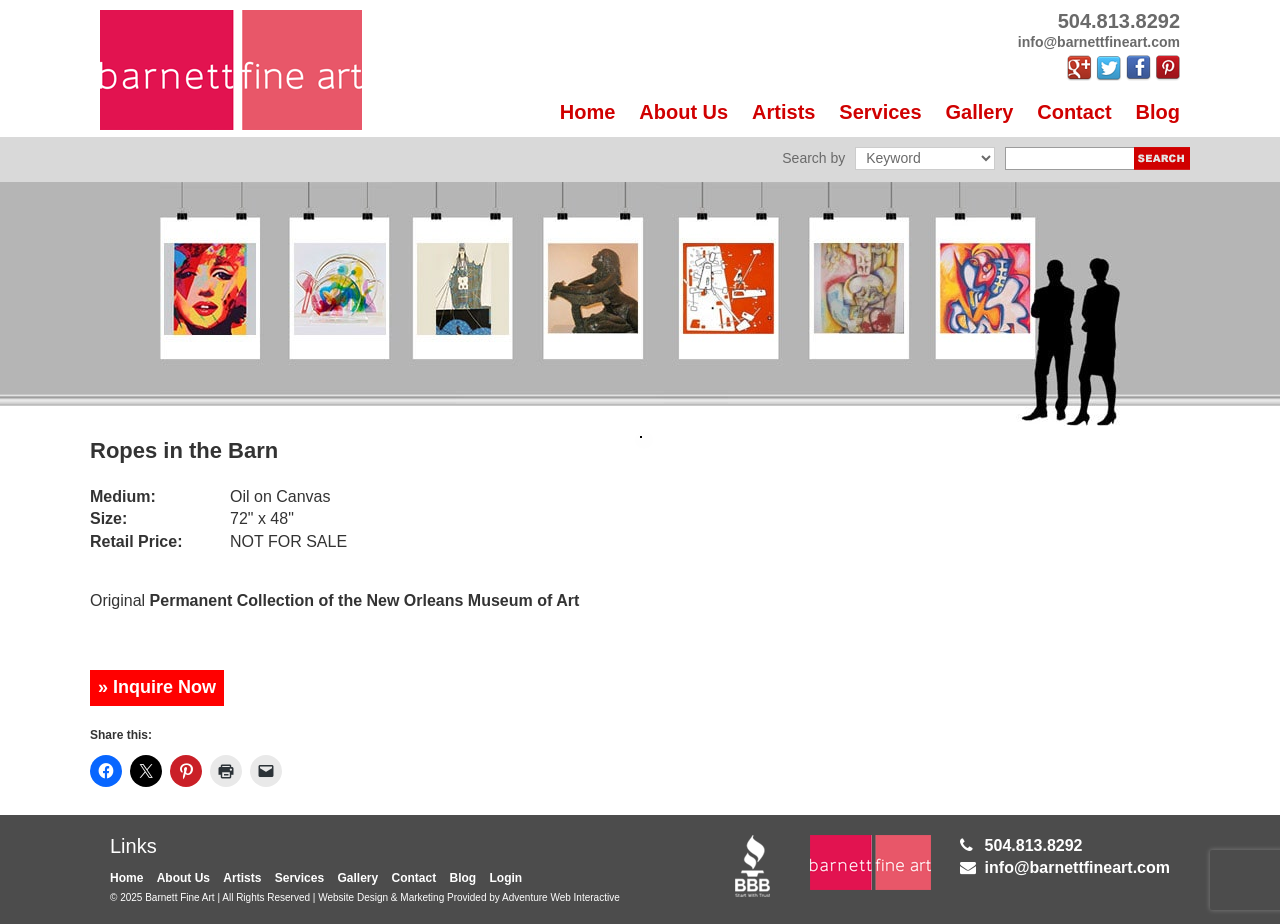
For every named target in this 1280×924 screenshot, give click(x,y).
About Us (683, 112)
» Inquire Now (157, 687)
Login (506, 878)
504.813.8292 (1034, 845)
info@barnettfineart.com (1077, 867)
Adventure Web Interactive (561, 897)
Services (880, 112)
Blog (1158, 112)
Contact (1074, 112)
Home (588, 112)
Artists (783, 112)
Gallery (980, 112)
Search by (813, 158)
